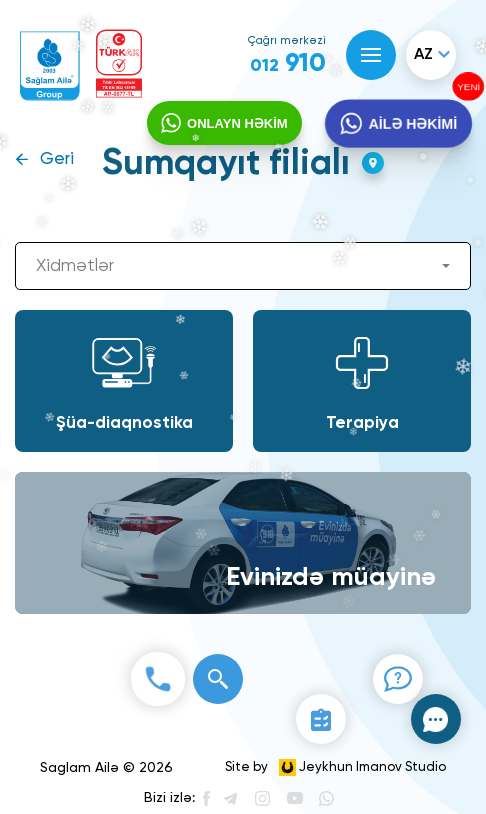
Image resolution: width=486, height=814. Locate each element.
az (423, 55)
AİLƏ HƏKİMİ (412, 124)
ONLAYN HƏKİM (237, 123)
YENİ (467, 87)
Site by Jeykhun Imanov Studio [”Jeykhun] (335, 767)
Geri (57, 159)
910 (288, 64)
